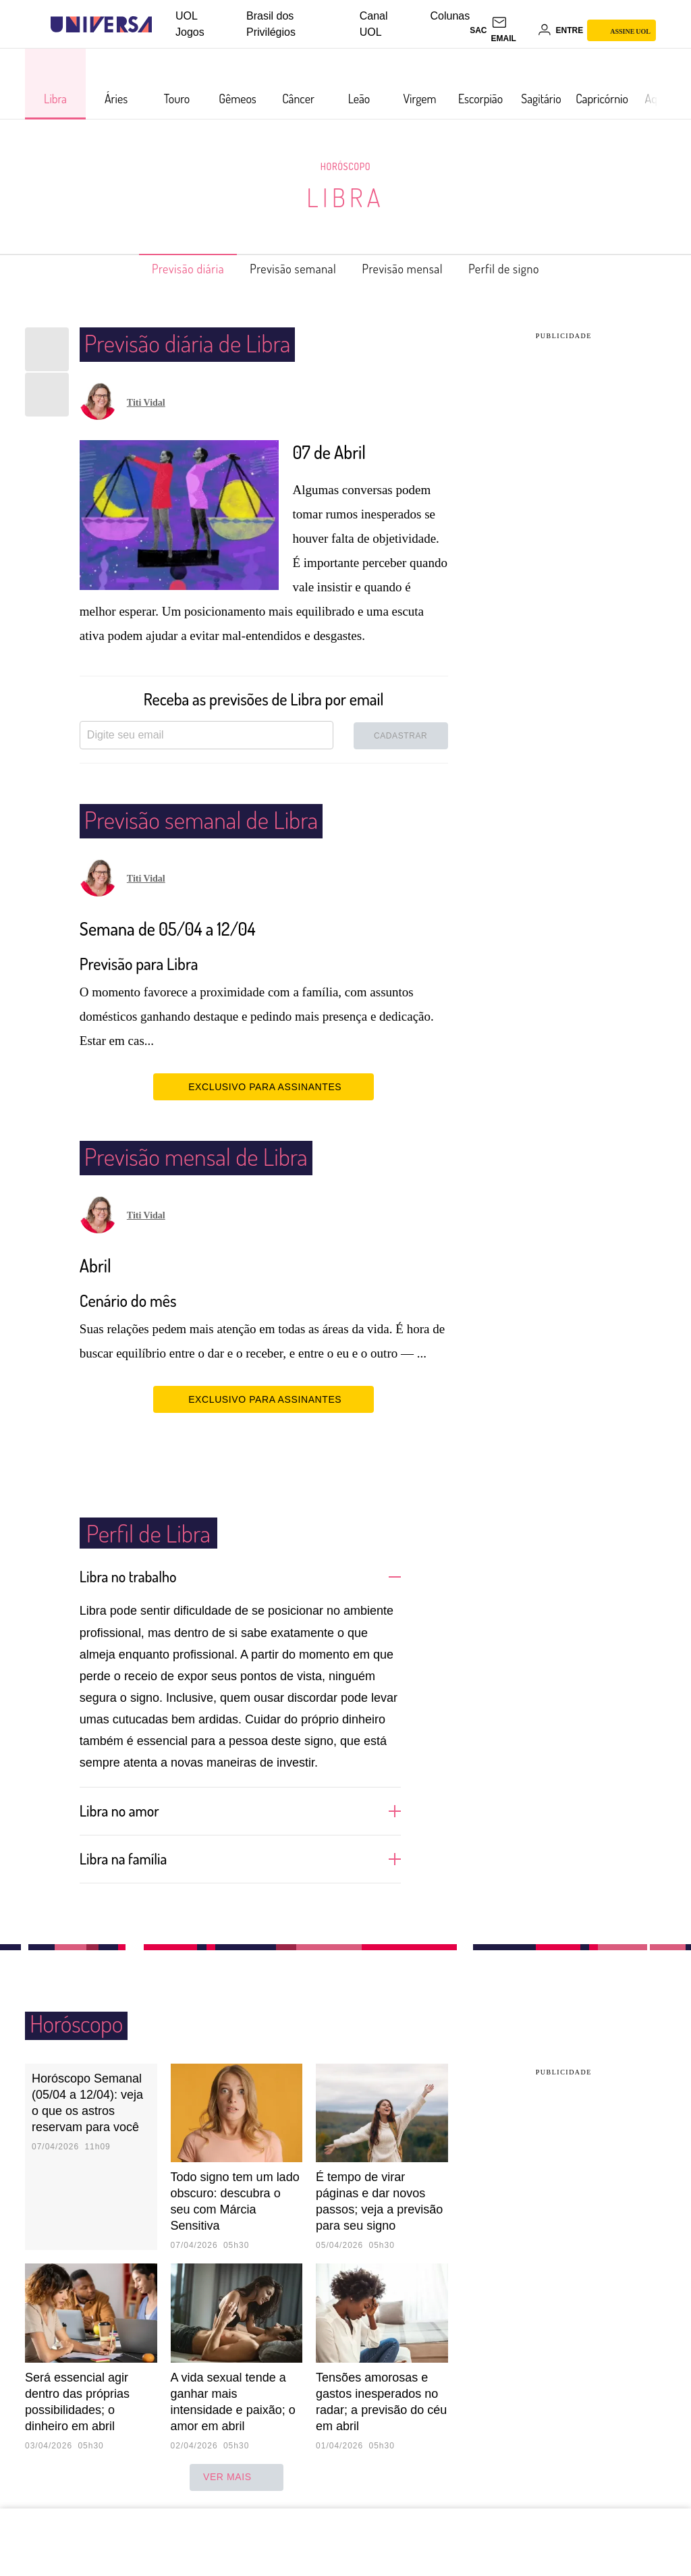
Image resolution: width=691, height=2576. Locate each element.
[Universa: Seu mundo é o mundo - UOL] (101, 24)
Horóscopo (345, 166)
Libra (345, 197)
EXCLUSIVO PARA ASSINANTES (263, 1086)
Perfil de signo (526, 268)
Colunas (450, 16)
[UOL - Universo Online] (163, 24)
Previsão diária (166, 268)
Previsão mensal (412, 268)
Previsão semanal (286, 268)
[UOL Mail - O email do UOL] (512, 30)
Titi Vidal (146, 403)
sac (478, 30)
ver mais (236, 2476)
